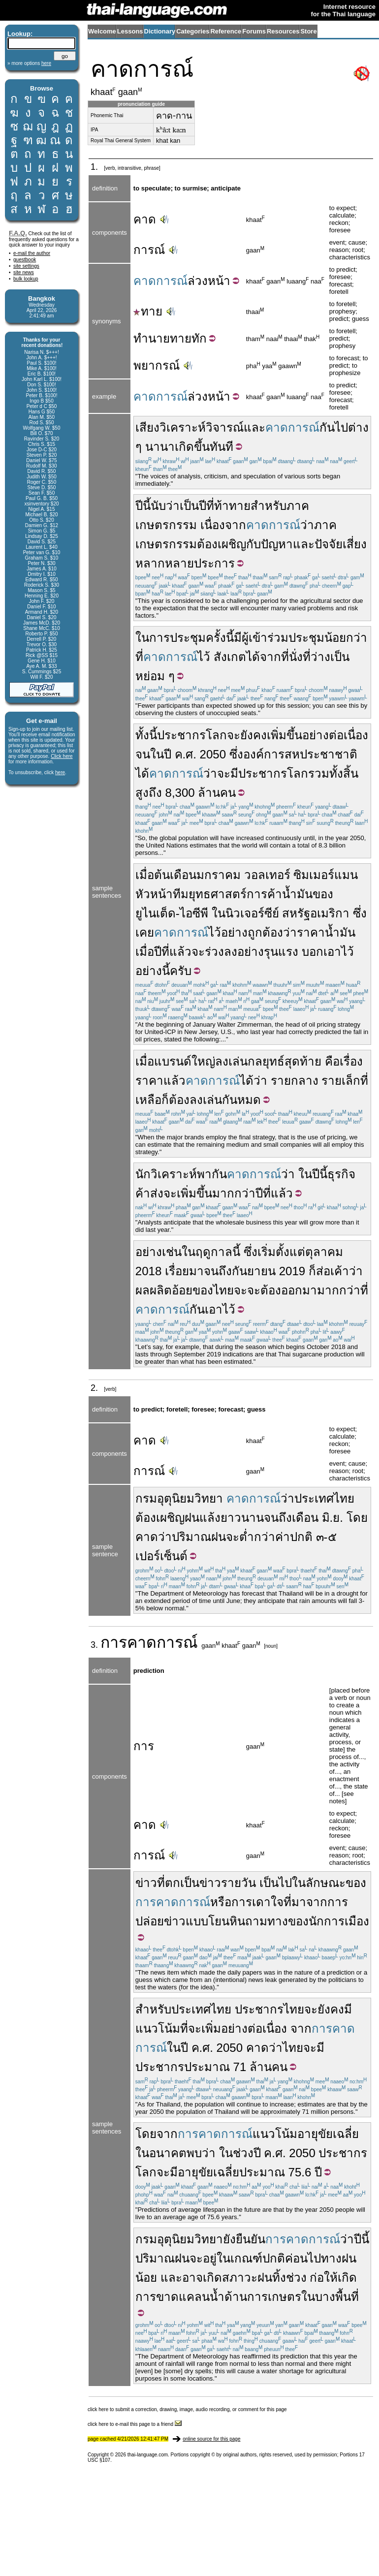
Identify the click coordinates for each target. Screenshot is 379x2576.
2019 (292, 1271)
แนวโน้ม (275, 2133)
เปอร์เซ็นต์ (161, 1556)
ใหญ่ (203, 1061)
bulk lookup (25, 279)
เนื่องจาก (223, 525)
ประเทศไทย (324, 1498)
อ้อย (182, 1290)
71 (240, 2066)
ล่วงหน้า (209, 280)
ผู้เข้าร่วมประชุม (283, 637)
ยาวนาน (242, 1517)
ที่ (210, 505)
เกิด (184, 446)
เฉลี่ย (346, 2133)
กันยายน (254, 1271)
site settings (26, 266)
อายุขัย (315, 2133)
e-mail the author (31, 253)
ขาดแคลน (183, 2296)
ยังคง (253, 735)
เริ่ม (266, 1251)
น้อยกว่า (345, 637)
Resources (283, 31)
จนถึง (278, 1517)
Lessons (130, 31)
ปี (202, 505)
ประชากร (181, 735)
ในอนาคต (161, 2153)
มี (238, 637)
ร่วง (214, 951)
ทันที (221, 446)
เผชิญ (232, 544)
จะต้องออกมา (282, 1290)
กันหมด (241, 1099)
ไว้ (203, 656)
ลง (230, 951)
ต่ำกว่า (257, 1536)
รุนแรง (281, 951)
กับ (253, 544)
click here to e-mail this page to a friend (135, 2424)
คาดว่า (153, 1536)
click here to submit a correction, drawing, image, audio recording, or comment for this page (187, 2409)
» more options (29, 63)
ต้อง (207, 544)
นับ (158, 505)
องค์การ (263, 754)
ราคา (149, 1080)
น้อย (146, 2277)
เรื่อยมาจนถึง (198, 1271)
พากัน (212, 1174)
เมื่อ (144, 874)
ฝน (218, 1536)
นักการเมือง (339, 1921)
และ (254, 427)
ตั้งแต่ (290, 1251)
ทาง (331, 2258)
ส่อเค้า (332, 1271)
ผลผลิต (153, 1290)
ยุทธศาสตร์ (218, 894)
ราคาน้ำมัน (326, 932)
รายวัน (238, 1882)
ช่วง (243, 2153)
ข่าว (146, 1882)
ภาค (297, 505)
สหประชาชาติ (320, 754)
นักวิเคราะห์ (166, 1174)
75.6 (300, 2172)
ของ (323, 894)
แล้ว (174, 1080)
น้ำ (217, 2296)
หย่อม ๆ (155, 676)
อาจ (192, 2277)
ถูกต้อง (265, 932)
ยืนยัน (250, 2239)
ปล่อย (149, 1921)
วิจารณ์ (225, 427)
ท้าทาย (232, 505)
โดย (357, 1517)
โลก (216, 735)
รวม (318, 773)
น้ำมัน (297, 894)
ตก (172, 1882)
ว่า (173, 505)
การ (113, 1642)
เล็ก (351, 1080)
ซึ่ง (236, 754)
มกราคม (218, 874)
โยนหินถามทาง (248, 1921)
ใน (142, 637)
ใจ (277, 1902)
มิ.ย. (332, 1517)
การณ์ (149, 249)
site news (23, 272)
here (60, 772)
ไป (341, 427)
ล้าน (209, 792)
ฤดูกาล (213, 1251)
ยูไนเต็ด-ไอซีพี (171, 913)
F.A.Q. (18, 233)
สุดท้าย (302, 1061)
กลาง (304, 1080)
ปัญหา (277, 544)
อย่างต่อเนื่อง (335, 735)
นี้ (236, 1251)
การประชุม (177, 637)
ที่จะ (190, 2028)
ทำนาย (151, 338)
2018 (148, 1271)
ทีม (181, 894)
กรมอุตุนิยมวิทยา (179, 1498)
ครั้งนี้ (220, 637)
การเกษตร (274, 2296)
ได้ (253, 656)
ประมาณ (207, 2066)
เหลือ (148, 1099)
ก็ (165, 1099)
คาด (144, 219)
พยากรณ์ (156, 365)
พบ (194, 2153)
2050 (213, 754)
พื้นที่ (347, 2296)
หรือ (220, 1902)
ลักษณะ (326, 1882)
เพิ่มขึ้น (284, 735)
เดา (261, 1902)
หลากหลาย (164, 563)
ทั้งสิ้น (343, 773)
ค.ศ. (185, 754)
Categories (192, 31)
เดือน (183, 874)
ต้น (162, 874)
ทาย (147, 311)
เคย (144, 932)
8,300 (180, 792)
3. (95, 1645)
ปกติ (301, 1536)
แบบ (197, 1921)
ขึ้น (202, 446)
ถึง (155, 792)
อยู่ (210, 2258)
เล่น (238, 1061)
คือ (332, 1061)
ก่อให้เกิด (333, 2277)
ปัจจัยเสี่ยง (341, 544)
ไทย (223, 1290)
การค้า (264, 894)
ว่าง (320, 656)
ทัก (199, 338)
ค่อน (296, 2258)
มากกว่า (233, 1193)
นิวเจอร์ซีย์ (252, 913)
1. (95, 167)
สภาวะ (239, 2277)
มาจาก (309, 1902)
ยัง (229, 2239)
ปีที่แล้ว (172, 951)
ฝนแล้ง (203, 1517)
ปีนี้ (143, 505)
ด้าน (235, 2296)
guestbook (24, 259)
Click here (61, 756)
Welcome (102, 31)
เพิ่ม (211, 2028)
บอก (312, 951)
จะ (233, 735)
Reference (225, 31)
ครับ (180, 970)
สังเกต (230, 656)
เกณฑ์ (246, 2258)
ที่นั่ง (292, 656)
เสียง (147, 427)
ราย (281, 1080)
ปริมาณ (191, 1536)
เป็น (189, 505)
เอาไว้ (338, 951)
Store (308, 31)
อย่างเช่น (158, 1251)
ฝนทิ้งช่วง (282, 2277)
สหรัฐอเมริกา (315, 913)
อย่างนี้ (152, 970)
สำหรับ (268, 505)
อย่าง (234, 932)
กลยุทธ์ (266, 1061)
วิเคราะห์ (182, 427)
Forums (254, 31)
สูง (142, 792)
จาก (270, 656)
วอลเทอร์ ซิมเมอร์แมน (301, 874)
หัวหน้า (154, 894)
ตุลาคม (324, 1251)
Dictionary (160, 31)
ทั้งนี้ (146, 735)
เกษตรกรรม (166, 525)
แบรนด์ (172, 1061)
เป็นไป (275, 1882)
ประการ (214, 563)
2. (95, 1388)
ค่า (282, 1536)
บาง (325, 2296)
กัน (327, 427)
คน (228, 792)
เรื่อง (351, 1061)
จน (142, 754)
